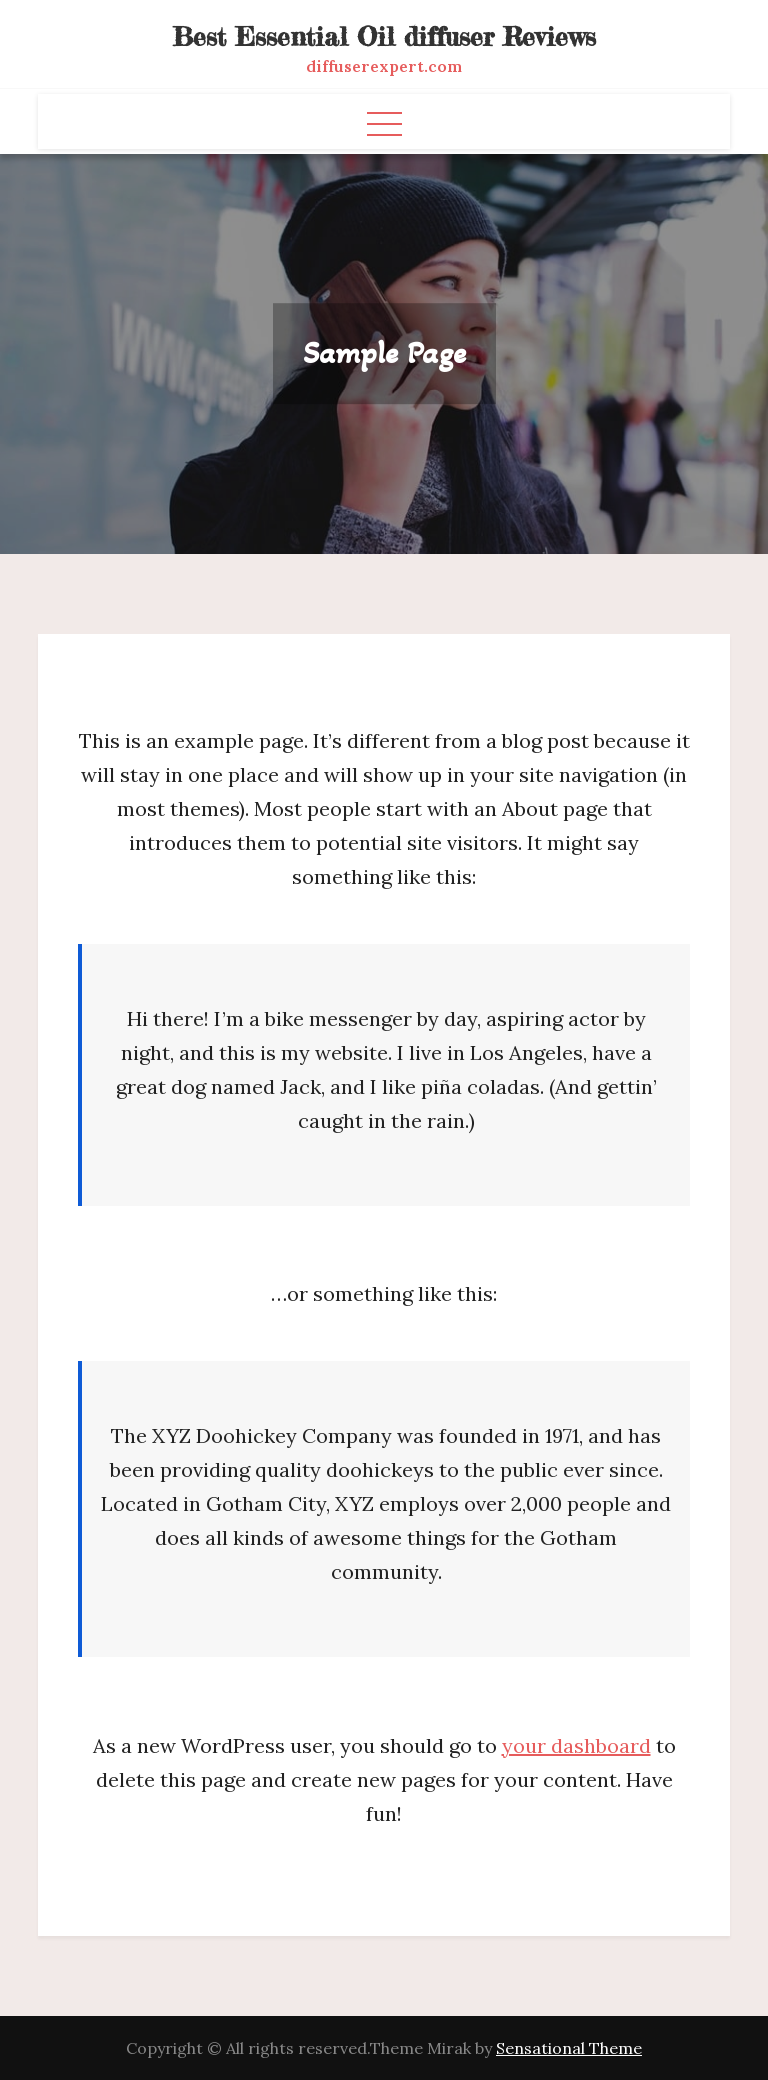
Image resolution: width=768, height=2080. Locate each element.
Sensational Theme (569, 2048)
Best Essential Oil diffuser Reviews (384, 36)
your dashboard (576, 1745)
